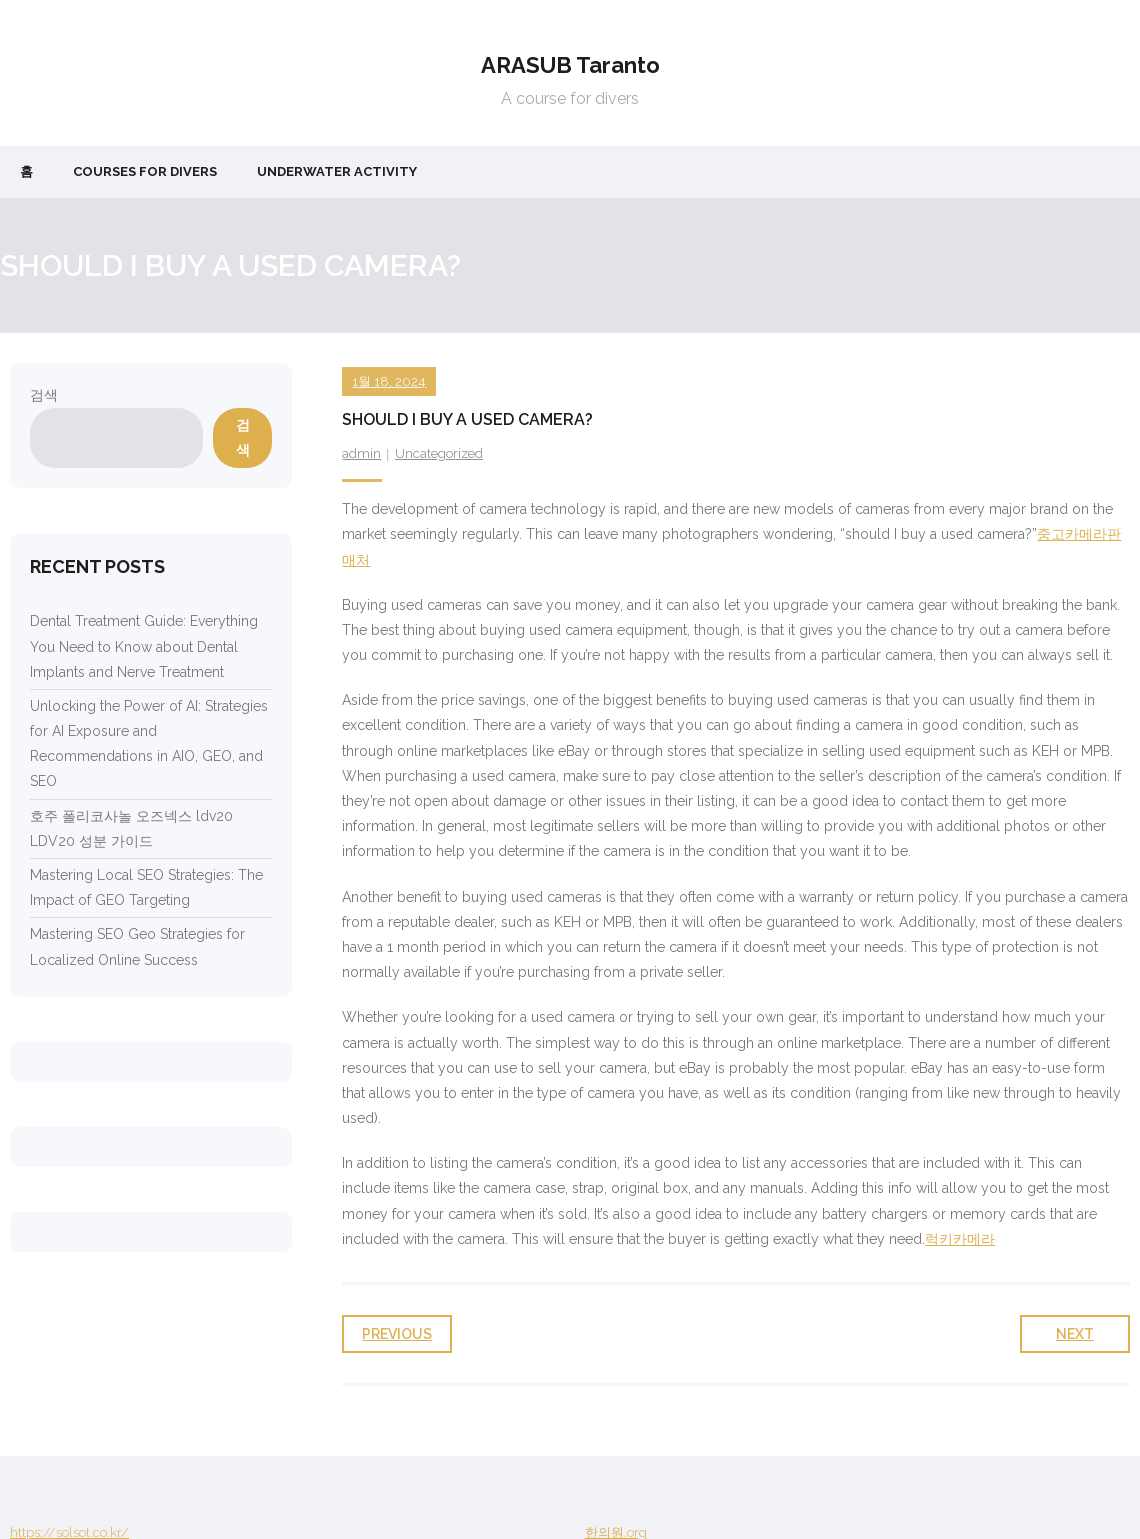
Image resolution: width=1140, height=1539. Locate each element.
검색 (44, 395)
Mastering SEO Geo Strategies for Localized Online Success (137, 946)
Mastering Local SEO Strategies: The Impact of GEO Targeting (146, 887)
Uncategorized (439, 453)
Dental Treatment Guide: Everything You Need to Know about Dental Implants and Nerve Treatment (144, 646)
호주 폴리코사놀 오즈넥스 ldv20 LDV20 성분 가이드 (131, 828)
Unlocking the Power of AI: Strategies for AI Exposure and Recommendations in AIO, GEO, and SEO (149, 744)
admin (361, 453)
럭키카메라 (960, 1239)
